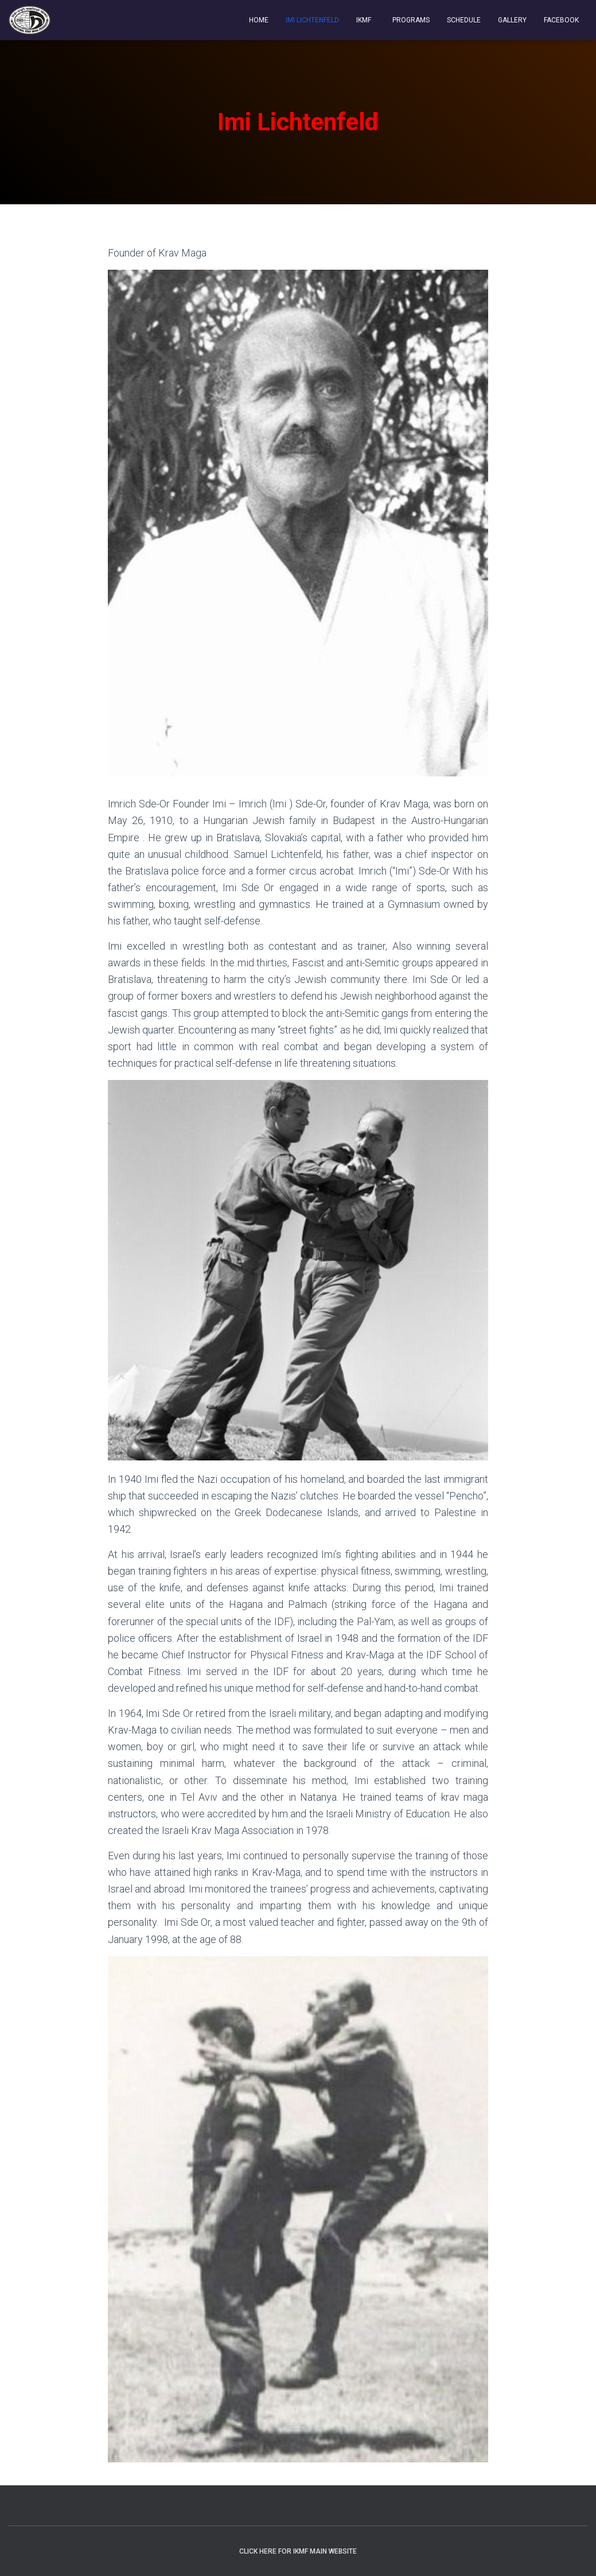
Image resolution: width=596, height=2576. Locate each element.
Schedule (464, 20)
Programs (410, 20)
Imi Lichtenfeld (312, 20)
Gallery (512, 20)
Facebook (561, 20)
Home (258, 20)
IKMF (363, 20)
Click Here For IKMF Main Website (298, 2551)
